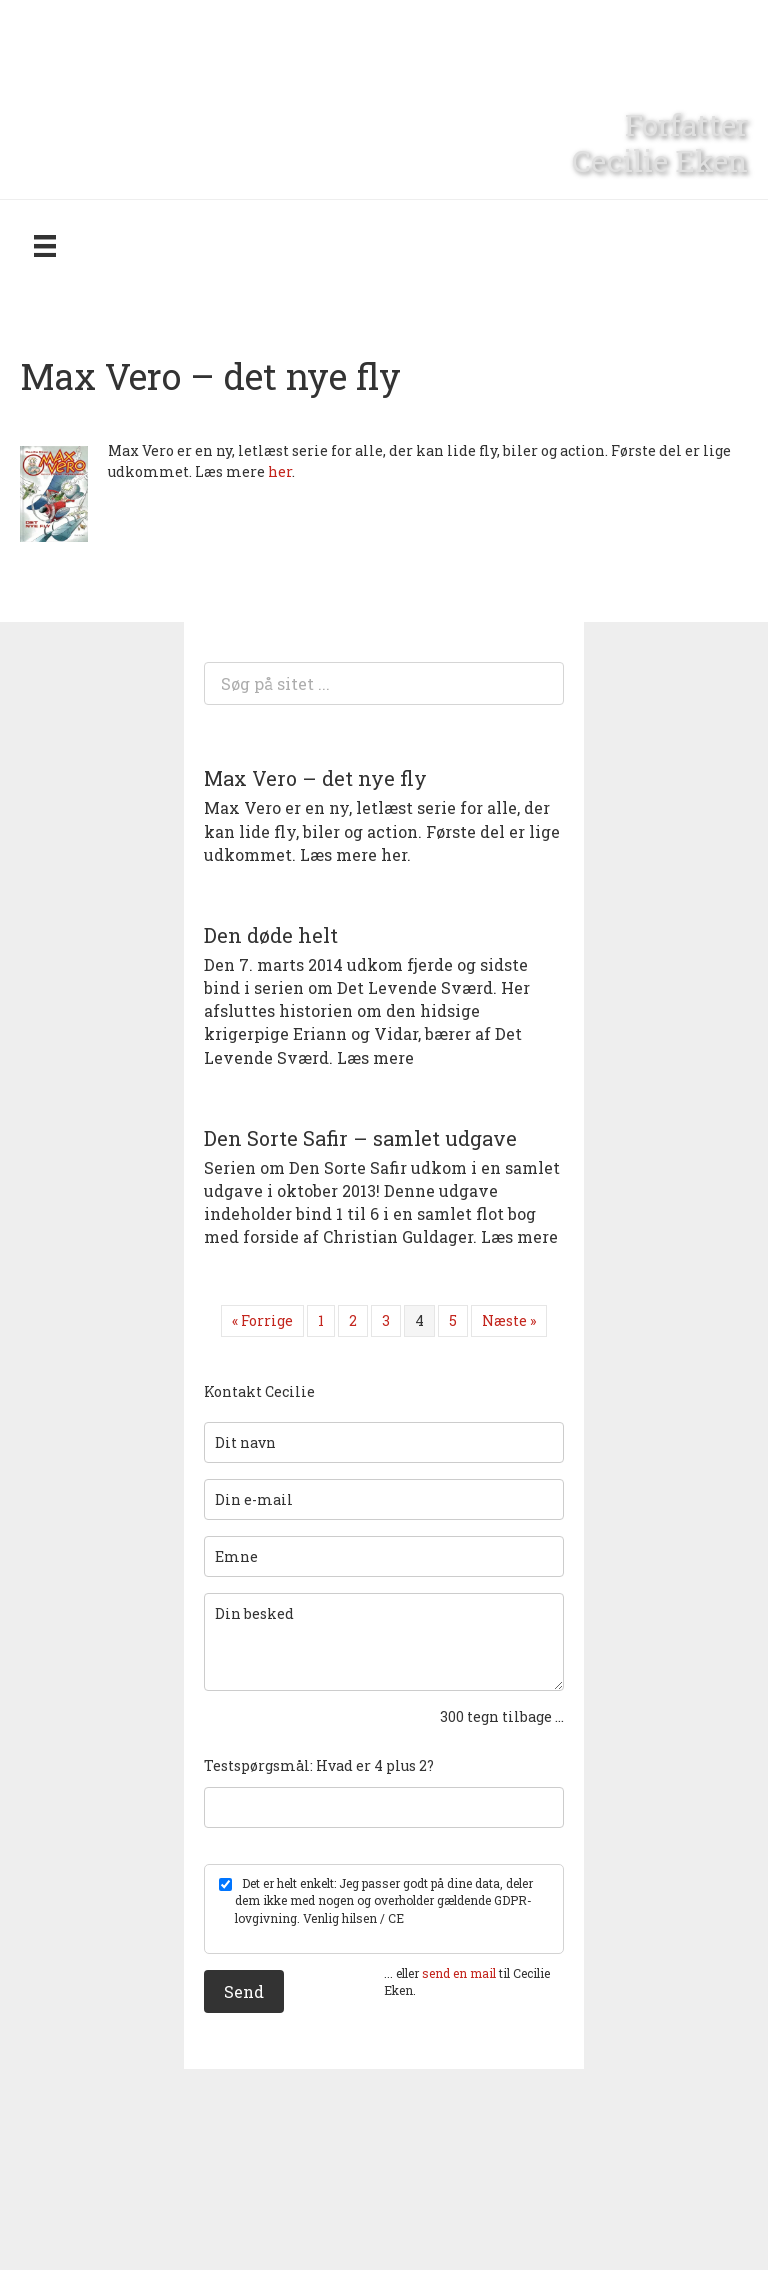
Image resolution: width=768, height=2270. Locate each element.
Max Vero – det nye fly (315, 778)
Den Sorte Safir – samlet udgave (360, 1138)
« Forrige (262, 1320)
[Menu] (45, 245)
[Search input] (384, 683)
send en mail (459, 1973)
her (280, 471)
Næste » (509, 1320)
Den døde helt (271, 935)
